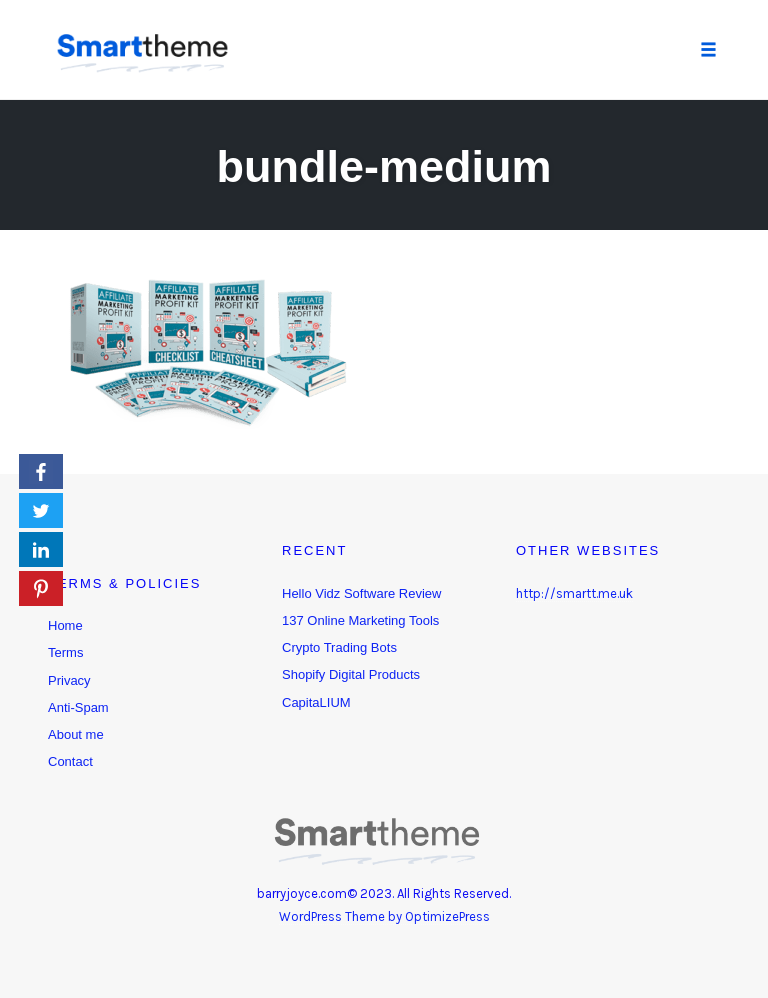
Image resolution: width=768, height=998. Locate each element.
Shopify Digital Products (351, 674)
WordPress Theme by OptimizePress (384, 916)
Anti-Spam (78, 707)
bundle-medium (384, 166)
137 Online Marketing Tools (360, 620)
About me (76, 734)
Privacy (69, 680)
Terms (65, 652)
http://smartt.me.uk (574, 593)
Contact (70, 761)
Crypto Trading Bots (339, 647)
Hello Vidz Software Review (361, 593)
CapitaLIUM (316, 702)
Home (65, 625)
